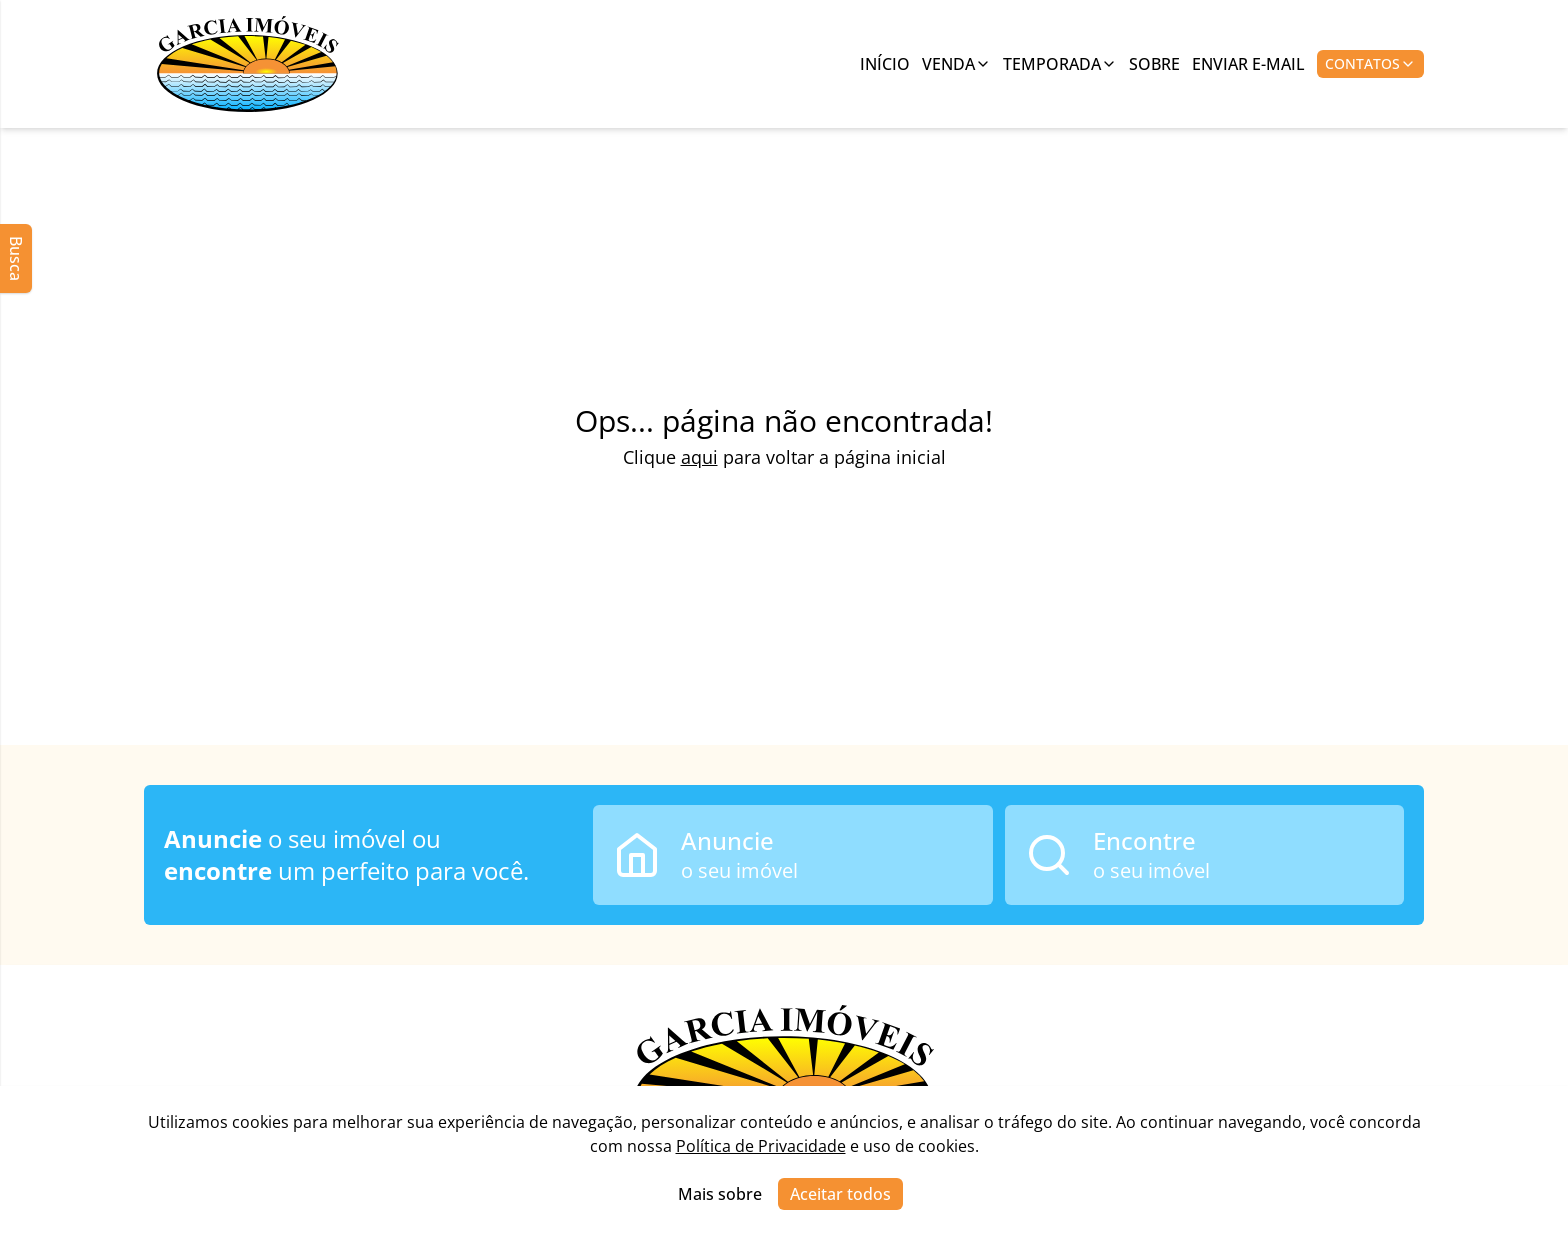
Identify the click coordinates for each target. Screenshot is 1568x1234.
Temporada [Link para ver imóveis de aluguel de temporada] (1060, 64)
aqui (699, 457)
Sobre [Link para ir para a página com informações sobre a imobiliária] (1154, 64)
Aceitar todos (840, 1194)
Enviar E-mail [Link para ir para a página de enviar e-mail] (1248, 64)
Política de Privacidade (761, 1146)
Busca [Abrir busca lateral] (16, 258)
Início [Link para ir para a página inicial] (885, 64)
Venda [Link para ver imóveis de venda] (956, 64)
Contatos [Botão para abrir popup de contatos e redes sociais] (1370, 63)
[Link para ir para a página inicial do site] (248, 64)
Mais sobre (720, 1194)
